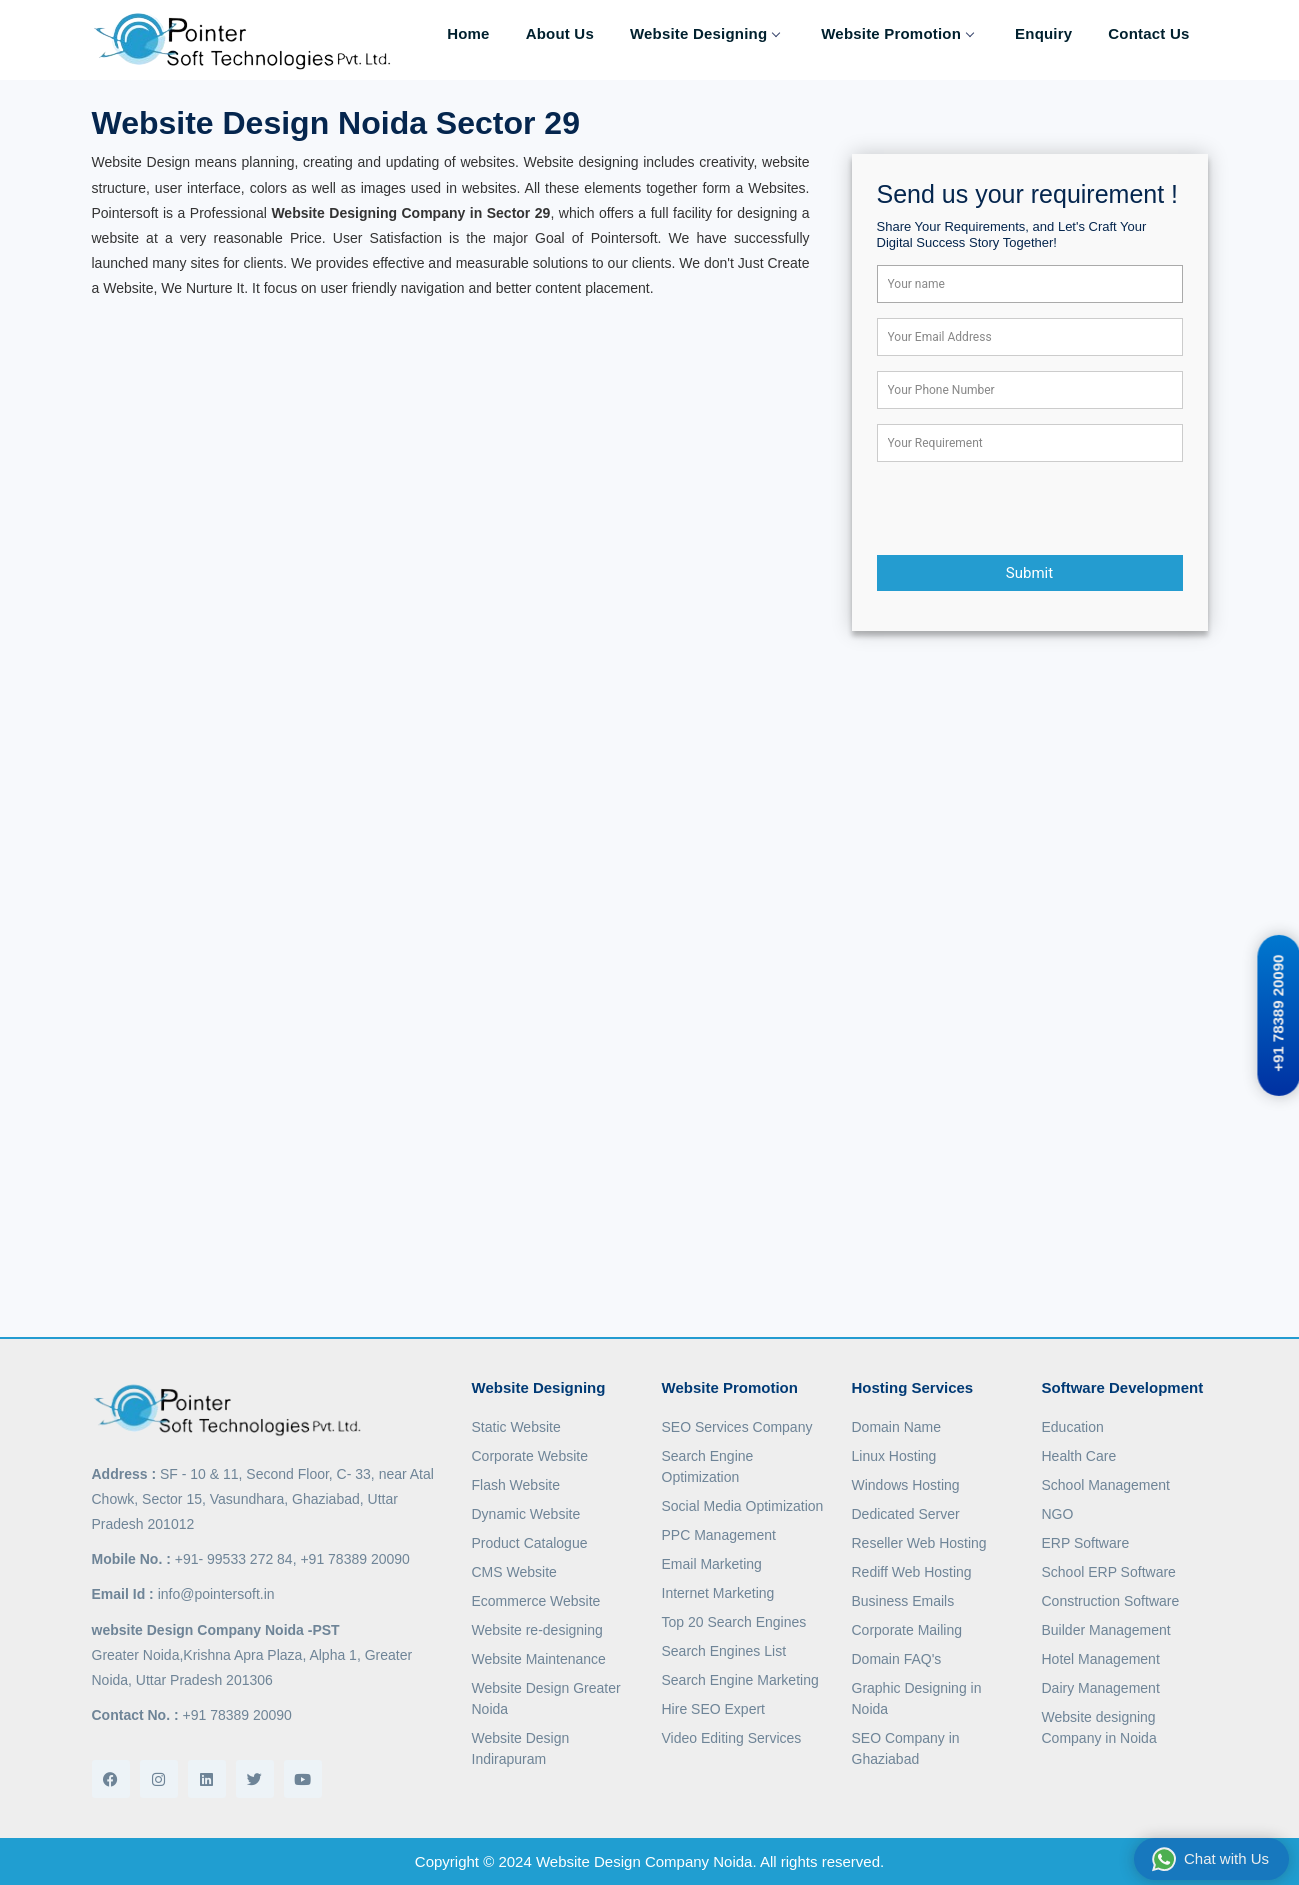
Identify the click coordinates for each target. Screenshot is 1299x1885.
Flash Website (516, 1485)
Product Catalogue (530, 1543)
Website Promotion (897, 33)
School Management (1106, 1485)
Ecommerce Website (536, 1601)
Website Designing (704, 33)
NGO (1058, 1514)
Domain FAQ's (897, 1659)
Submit (1029, 573)
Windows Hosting (906, 1485)
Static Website (516, 1427)
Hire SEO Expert (713, 1709)
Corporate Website (530, 1456)
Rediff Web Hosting (912, 1572)
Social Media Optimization (743, 1506)
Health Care (1079, 1456)
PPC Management (719, 1535)
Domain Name (896, 1427)
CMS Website (514, 1572)
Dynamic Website (526, 1514)
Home (468, 33)
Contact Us (1148, 33)
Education (1073, 1427)
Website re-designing (537, 1630)
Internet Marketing (718, 1593)
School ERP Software (1109, 1572)
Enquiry (1043, 33)
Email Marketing (712, 1564)
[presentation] (1029, 516)
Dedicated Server (906, 1514)
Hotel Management (1101, 1659)
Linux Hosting (894, 1456)
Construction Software (1111, 1601)
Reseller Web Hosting (919, 1543)
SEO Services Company (737, 1427)
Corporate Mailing (907, 1630)
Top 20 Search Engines (734, 1622)
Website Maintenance (539, 1659)
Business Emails (903, 1601)
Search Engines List (724, 1651)
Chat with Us (1210, 1858)
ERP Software (1086, 1543)
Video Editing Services (732, 1738)
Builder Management (1106, 1630)
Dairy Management (1101, 1688)
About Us (560, 33)
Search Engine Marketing (740, 1680)
